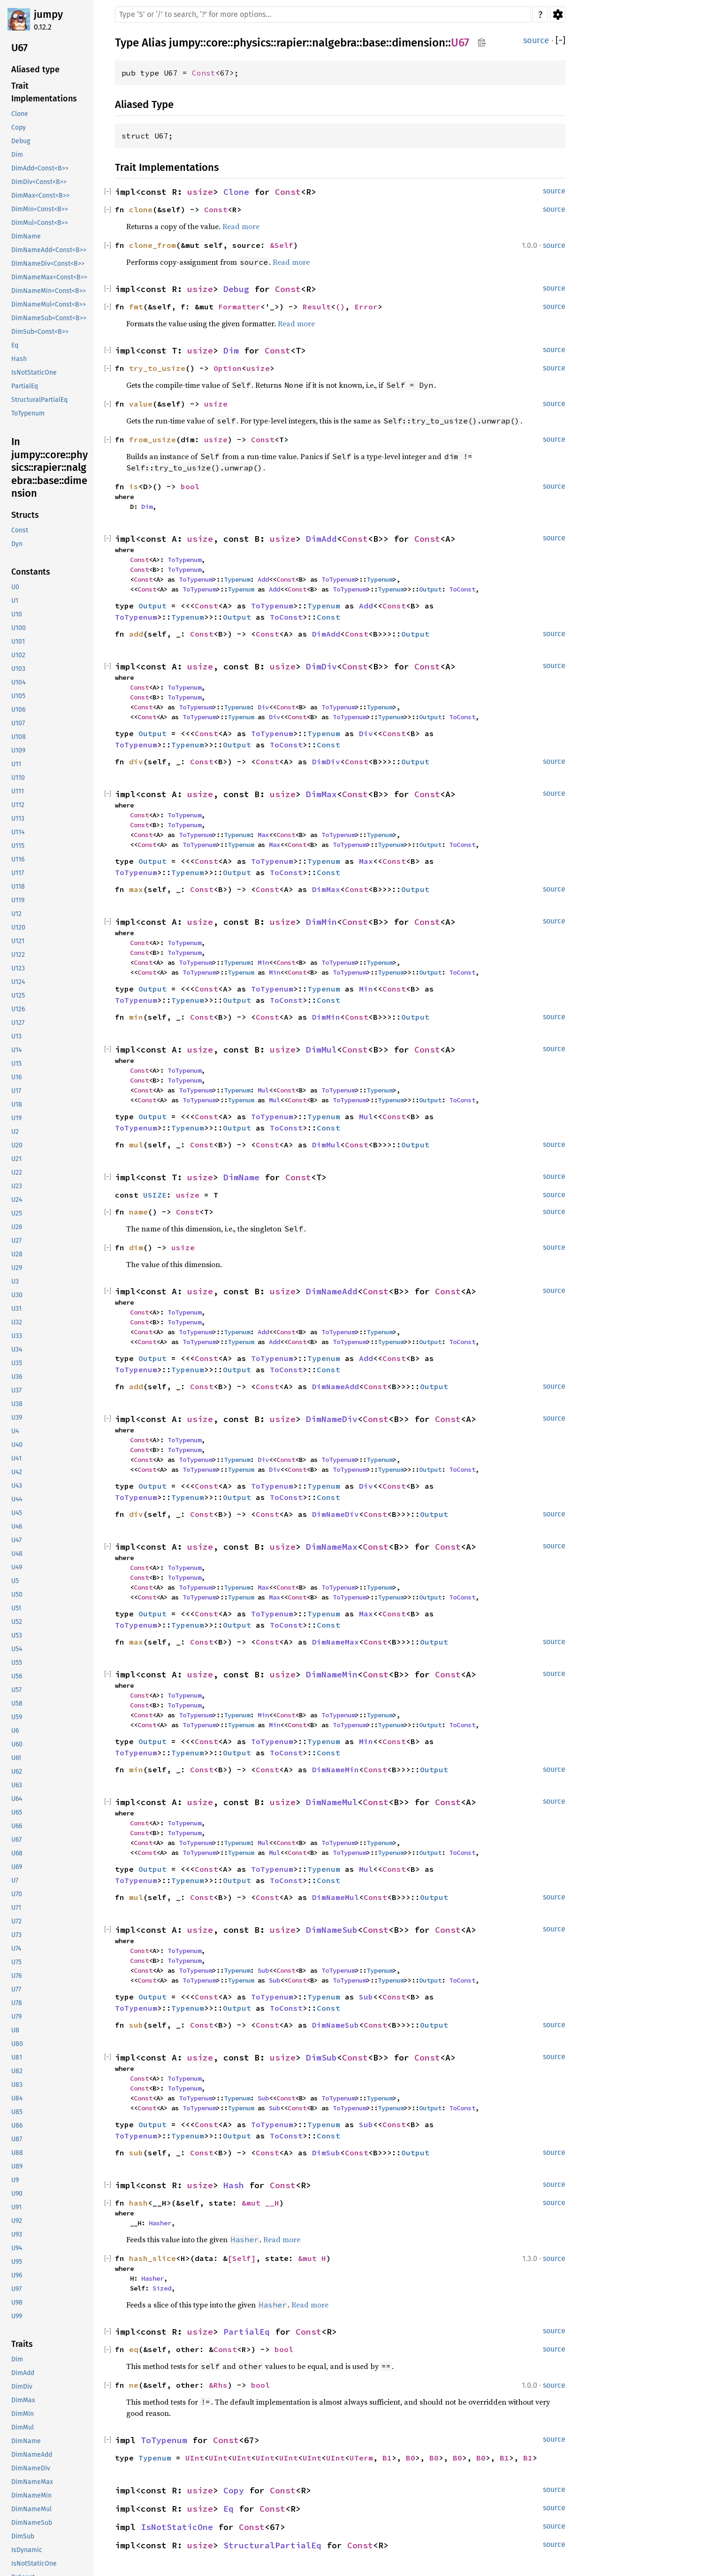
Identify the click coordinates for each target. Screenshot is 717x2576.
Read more (240, 226)
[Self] (242, 2258)
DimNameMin (332, 1674)
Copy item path (481, 42)
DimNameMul (332, 1802)
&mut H (312, 2258)
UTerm (361, 2457)
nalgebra (334, 42)
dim (136, 1247)
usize (200, 191)
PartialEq (246, 2331)
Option (228, 368)
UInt (194, 2457)
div (136, 761)
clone (141, 209)
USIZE (155, 1195)
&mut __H (260, 2202)
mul (136, 1144)
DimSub (321, 2057)
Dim (231, 350)
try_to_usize (157, 368)
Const (203, 72)
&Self (281, 245)
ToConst (462, 589)
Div (263, 707)
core (217, 42)
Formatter (239, 306)
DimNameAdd (332, 1291)
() (340, 306)
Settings (557, 15)
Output (430, 589)
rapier (291, 42)
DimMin (321, 921)
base (374, 42)
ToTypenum (184, 559)
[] (560, 41)
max (136, 889)
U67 (460, 42)
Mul (263, 1090)
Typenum (237, 579)
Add (263, 579)
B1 (387, 2457)
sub (136, 2025)
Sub (263, 1970)
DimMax (321, 794)
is (133, 486)
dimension (418, 42)
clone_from (152, 245)
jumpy (48, 14)
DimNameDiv (332, 1419)
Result (317, 306)
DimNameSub (332, 1929)
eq (133, 2349)
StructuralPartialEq (272, 2545)
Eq (228, 2508)
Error (366, 306)
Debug (236, 289)
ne (133, 2385)
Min (263, 962)
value (141, 403)
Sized (162, 2288)
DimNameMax (332, 1546)
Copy (233, 2490)
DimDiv (321, 666)
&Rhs (218, 2385)
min (136, 1017)
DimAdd (321, 538)
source (536, 40)
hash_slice (152, 2258)
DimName (241, 1177)
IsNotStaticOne (177, 2527)
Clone (236, 191)
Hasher (160, 2223)
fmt (136, 306)
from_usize (152, 439)
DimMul (321, 1049)
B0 (410, 2457)
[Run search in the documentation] (323, 15)
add (136, 633)
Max (263, 834)
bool (190, 486)
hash (138, 2202)
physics (252, 42)
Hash (233, 2185)
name (138, 1211)
